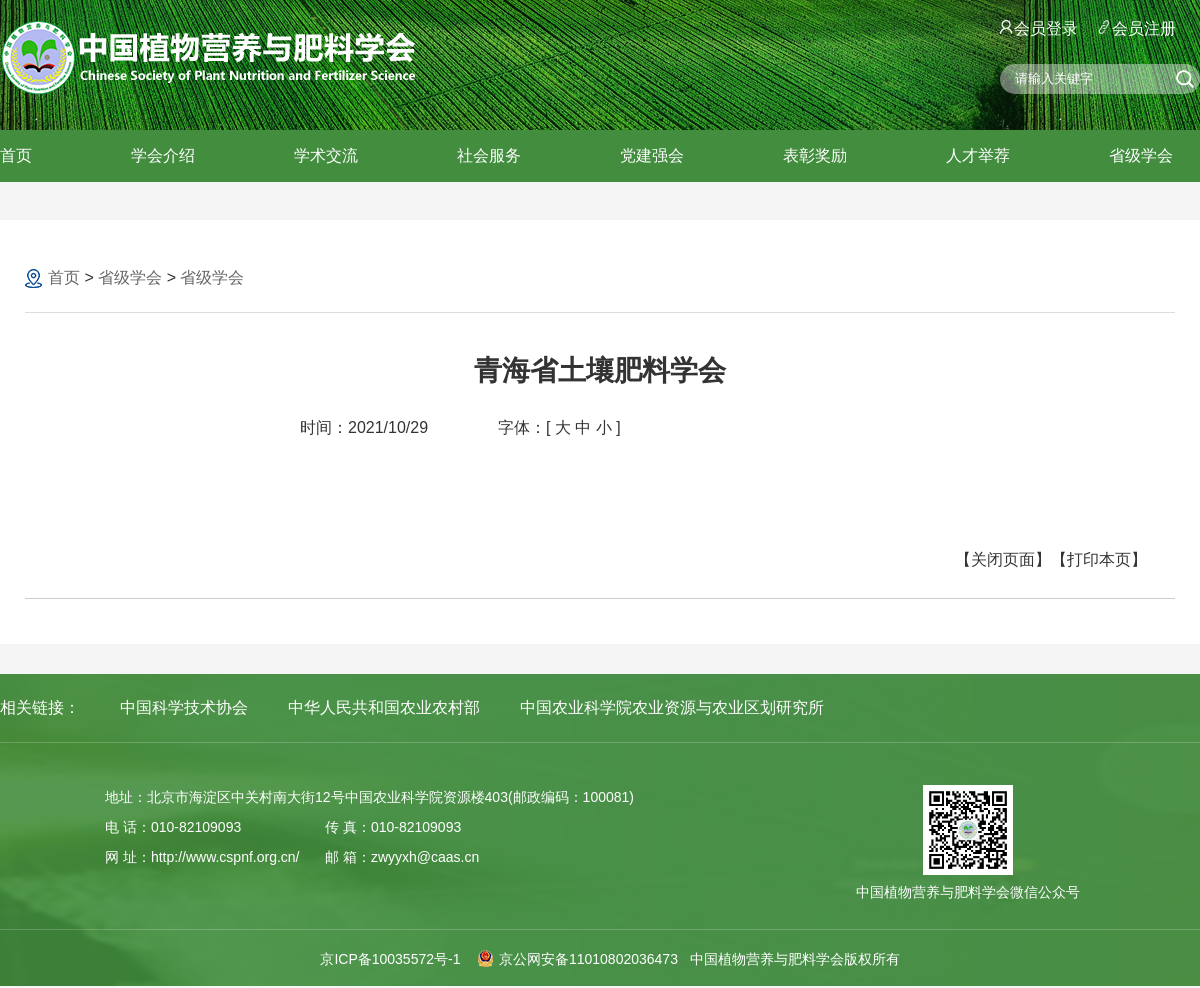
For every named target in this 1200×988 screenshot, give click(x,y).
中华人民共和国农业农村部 (384, 707)
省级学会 (1141, 155)
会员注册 (1137, 28)
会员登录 (1039, 28)
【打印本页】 (1099, 559)
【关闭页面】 (1003, 559)
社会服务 (489, 155)
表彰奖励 (815, 155)
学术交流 (326, 155)
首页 (16, 155)
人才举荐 (978, 155)
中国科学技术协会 (184, 707)
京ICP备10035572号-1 (390, 959)
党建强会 (652, 155)
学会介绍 (163, 155)
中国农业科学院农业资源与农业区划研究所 (672, 707)
